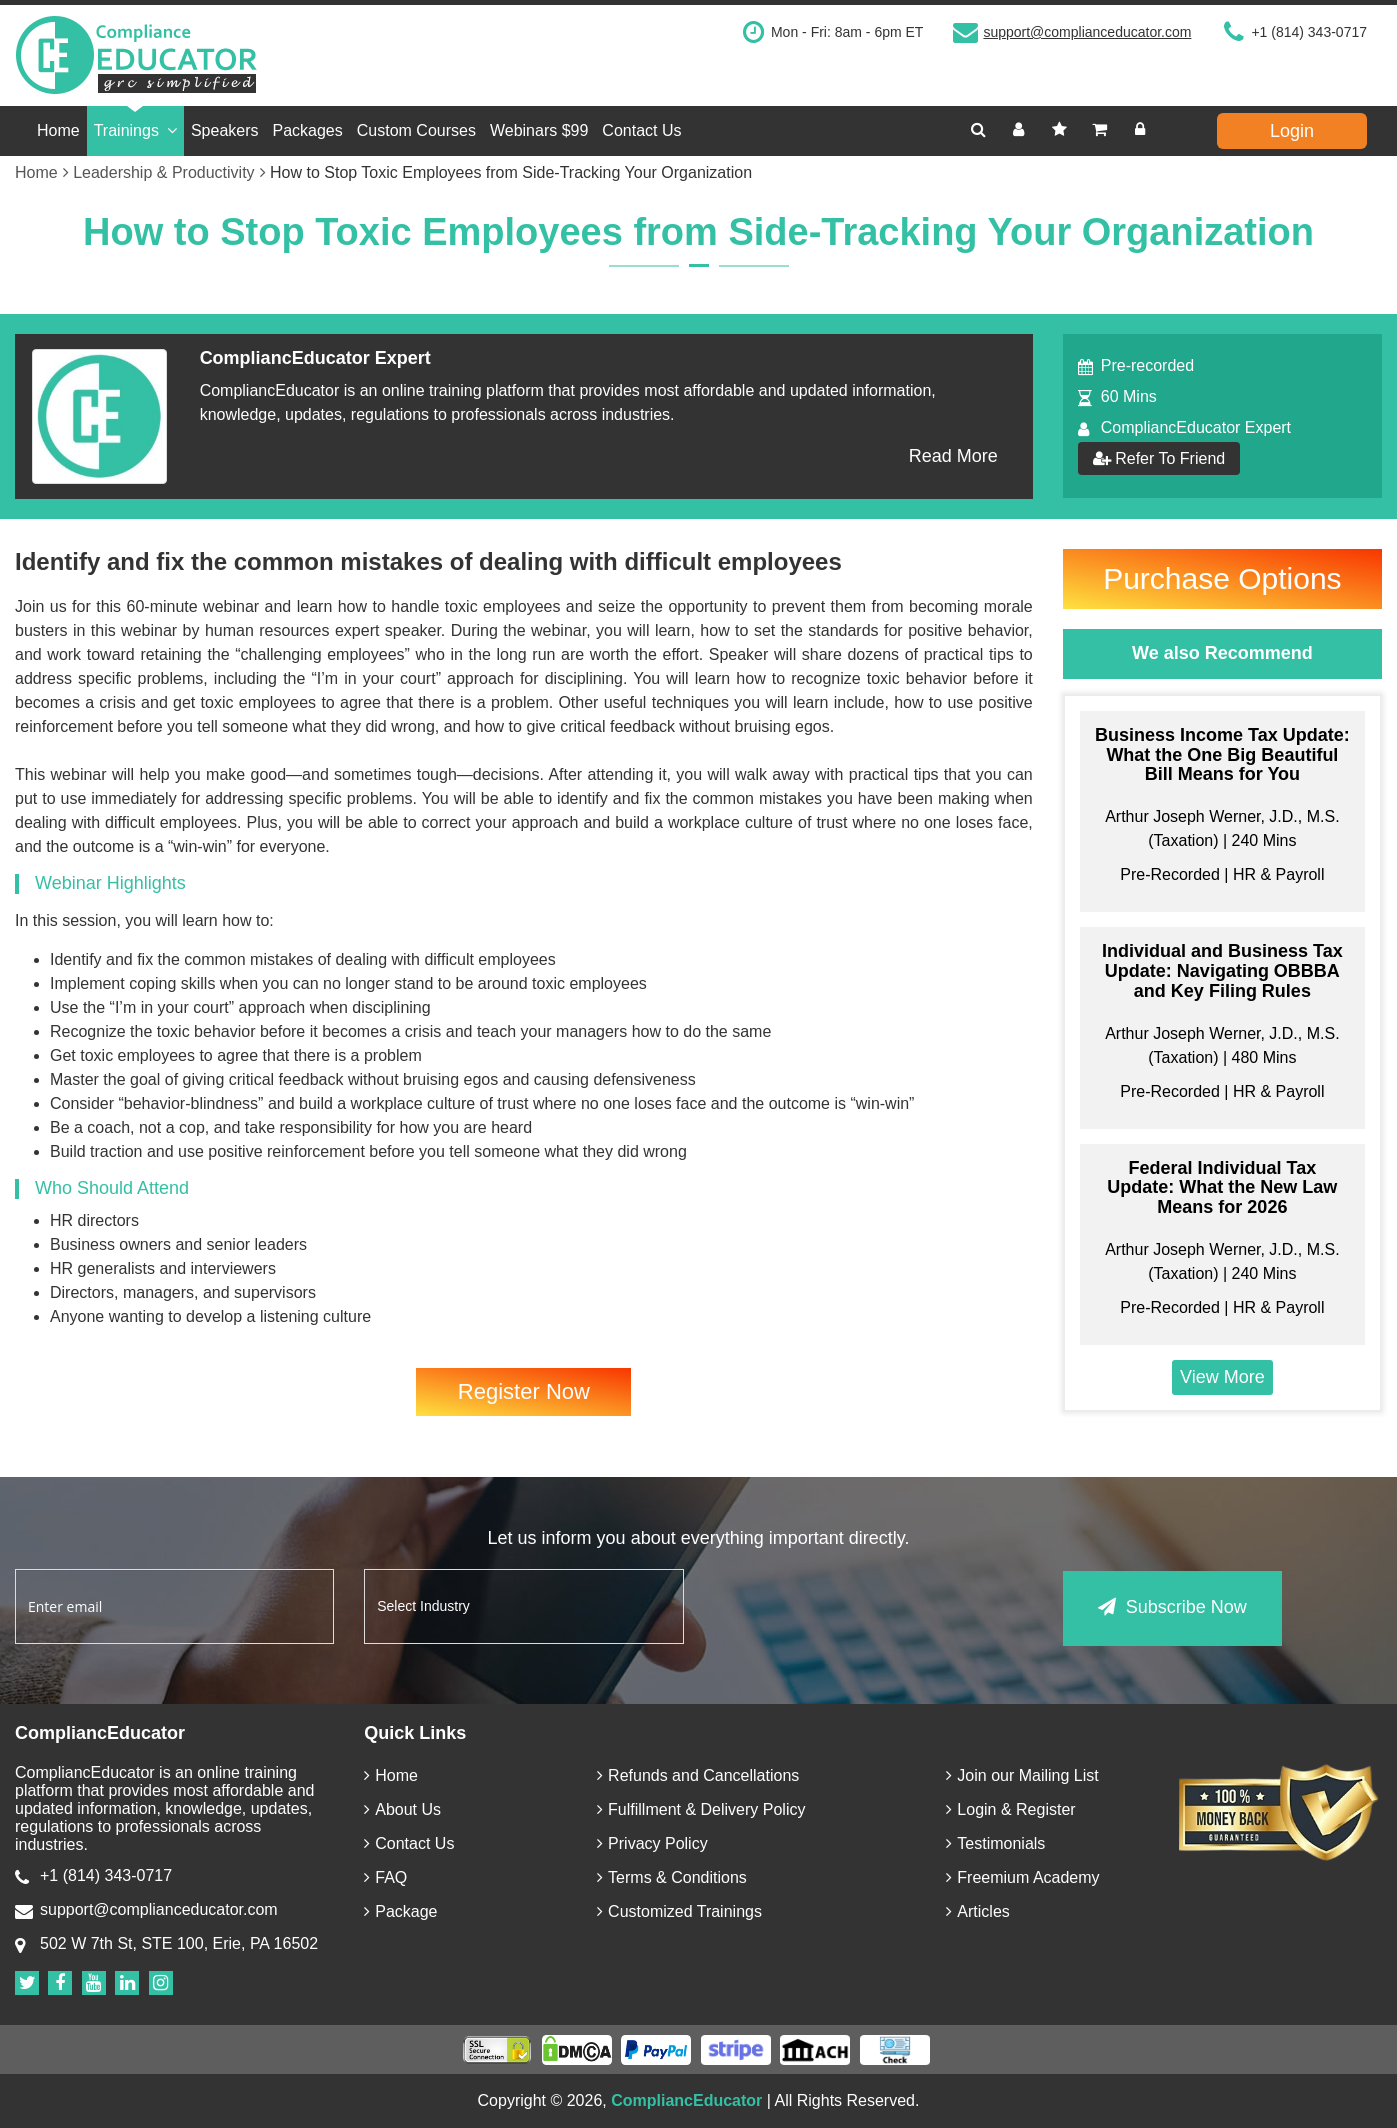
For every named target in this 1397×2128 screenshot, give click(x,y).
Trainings (135, 130)
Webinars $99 (539, 130)
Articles (977, 1911)
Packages (308, 130)
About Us (402, 1809)
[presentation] (866, 1608)
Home (58, 130)
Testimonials (995, 1843)
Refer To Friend (1159, 458)
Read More (953, 456)
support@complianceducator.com (1087, 32)
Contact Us (641, 130)
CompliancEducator (686, 2100)
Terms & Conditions (672, 1877)
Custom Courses (416, 130)
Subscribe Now (1172, 1605)
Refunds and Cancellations (698, 1775)
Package (400, 1911)
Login (1292, 131)
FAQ (385, 1877)
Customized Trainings (679, 1911)
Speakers (225, 130)
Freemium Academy (1022, 1877)
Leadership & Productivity (169, 172)
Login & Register (1010, 1809)
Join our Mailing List (1022, 1775)
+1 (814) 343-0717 (1309, 32)
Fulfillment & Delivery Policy (701, 1809)
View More (1222, 1377)
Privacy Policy (652, 1843)
